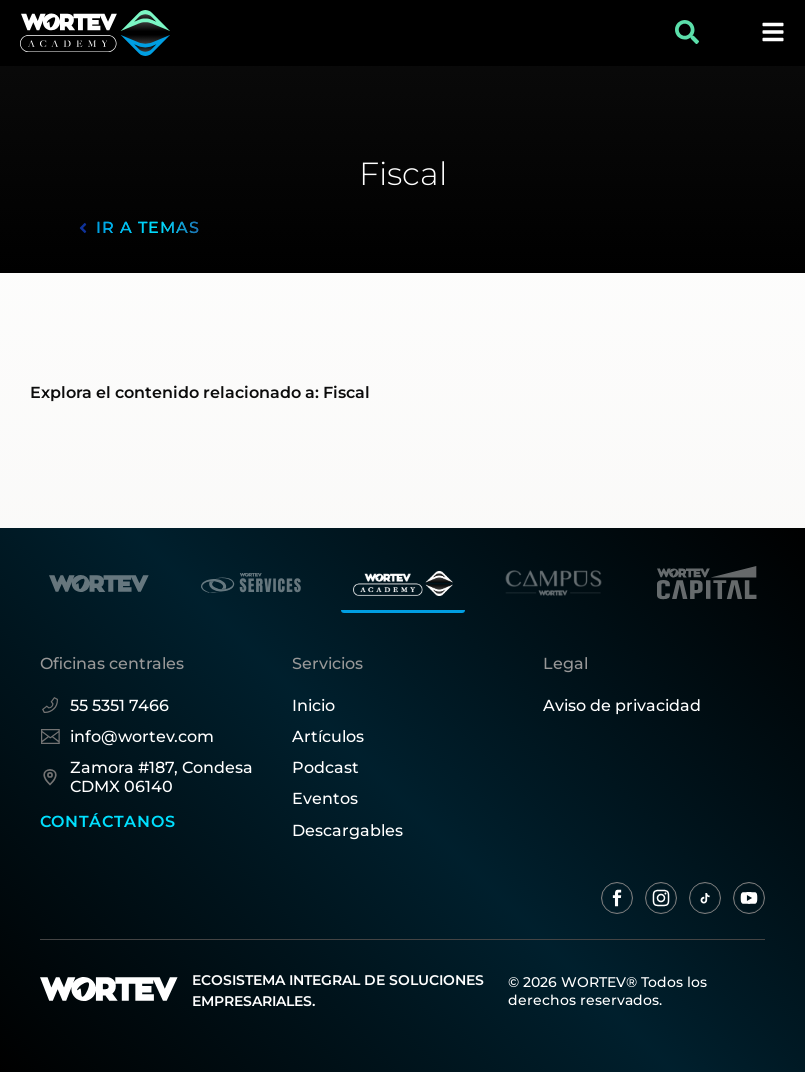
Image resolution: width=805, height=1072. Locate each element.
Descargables (347, 830)
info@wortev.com (127, 736)
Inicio (313, 705)
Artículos (328, 736)
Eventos (325, 798)
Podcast (325, 767)
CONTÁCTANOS (108, 821)
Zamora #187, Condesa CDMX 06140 (146, 777)
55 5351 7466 (104, 705)
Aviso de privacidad (622, 705)
